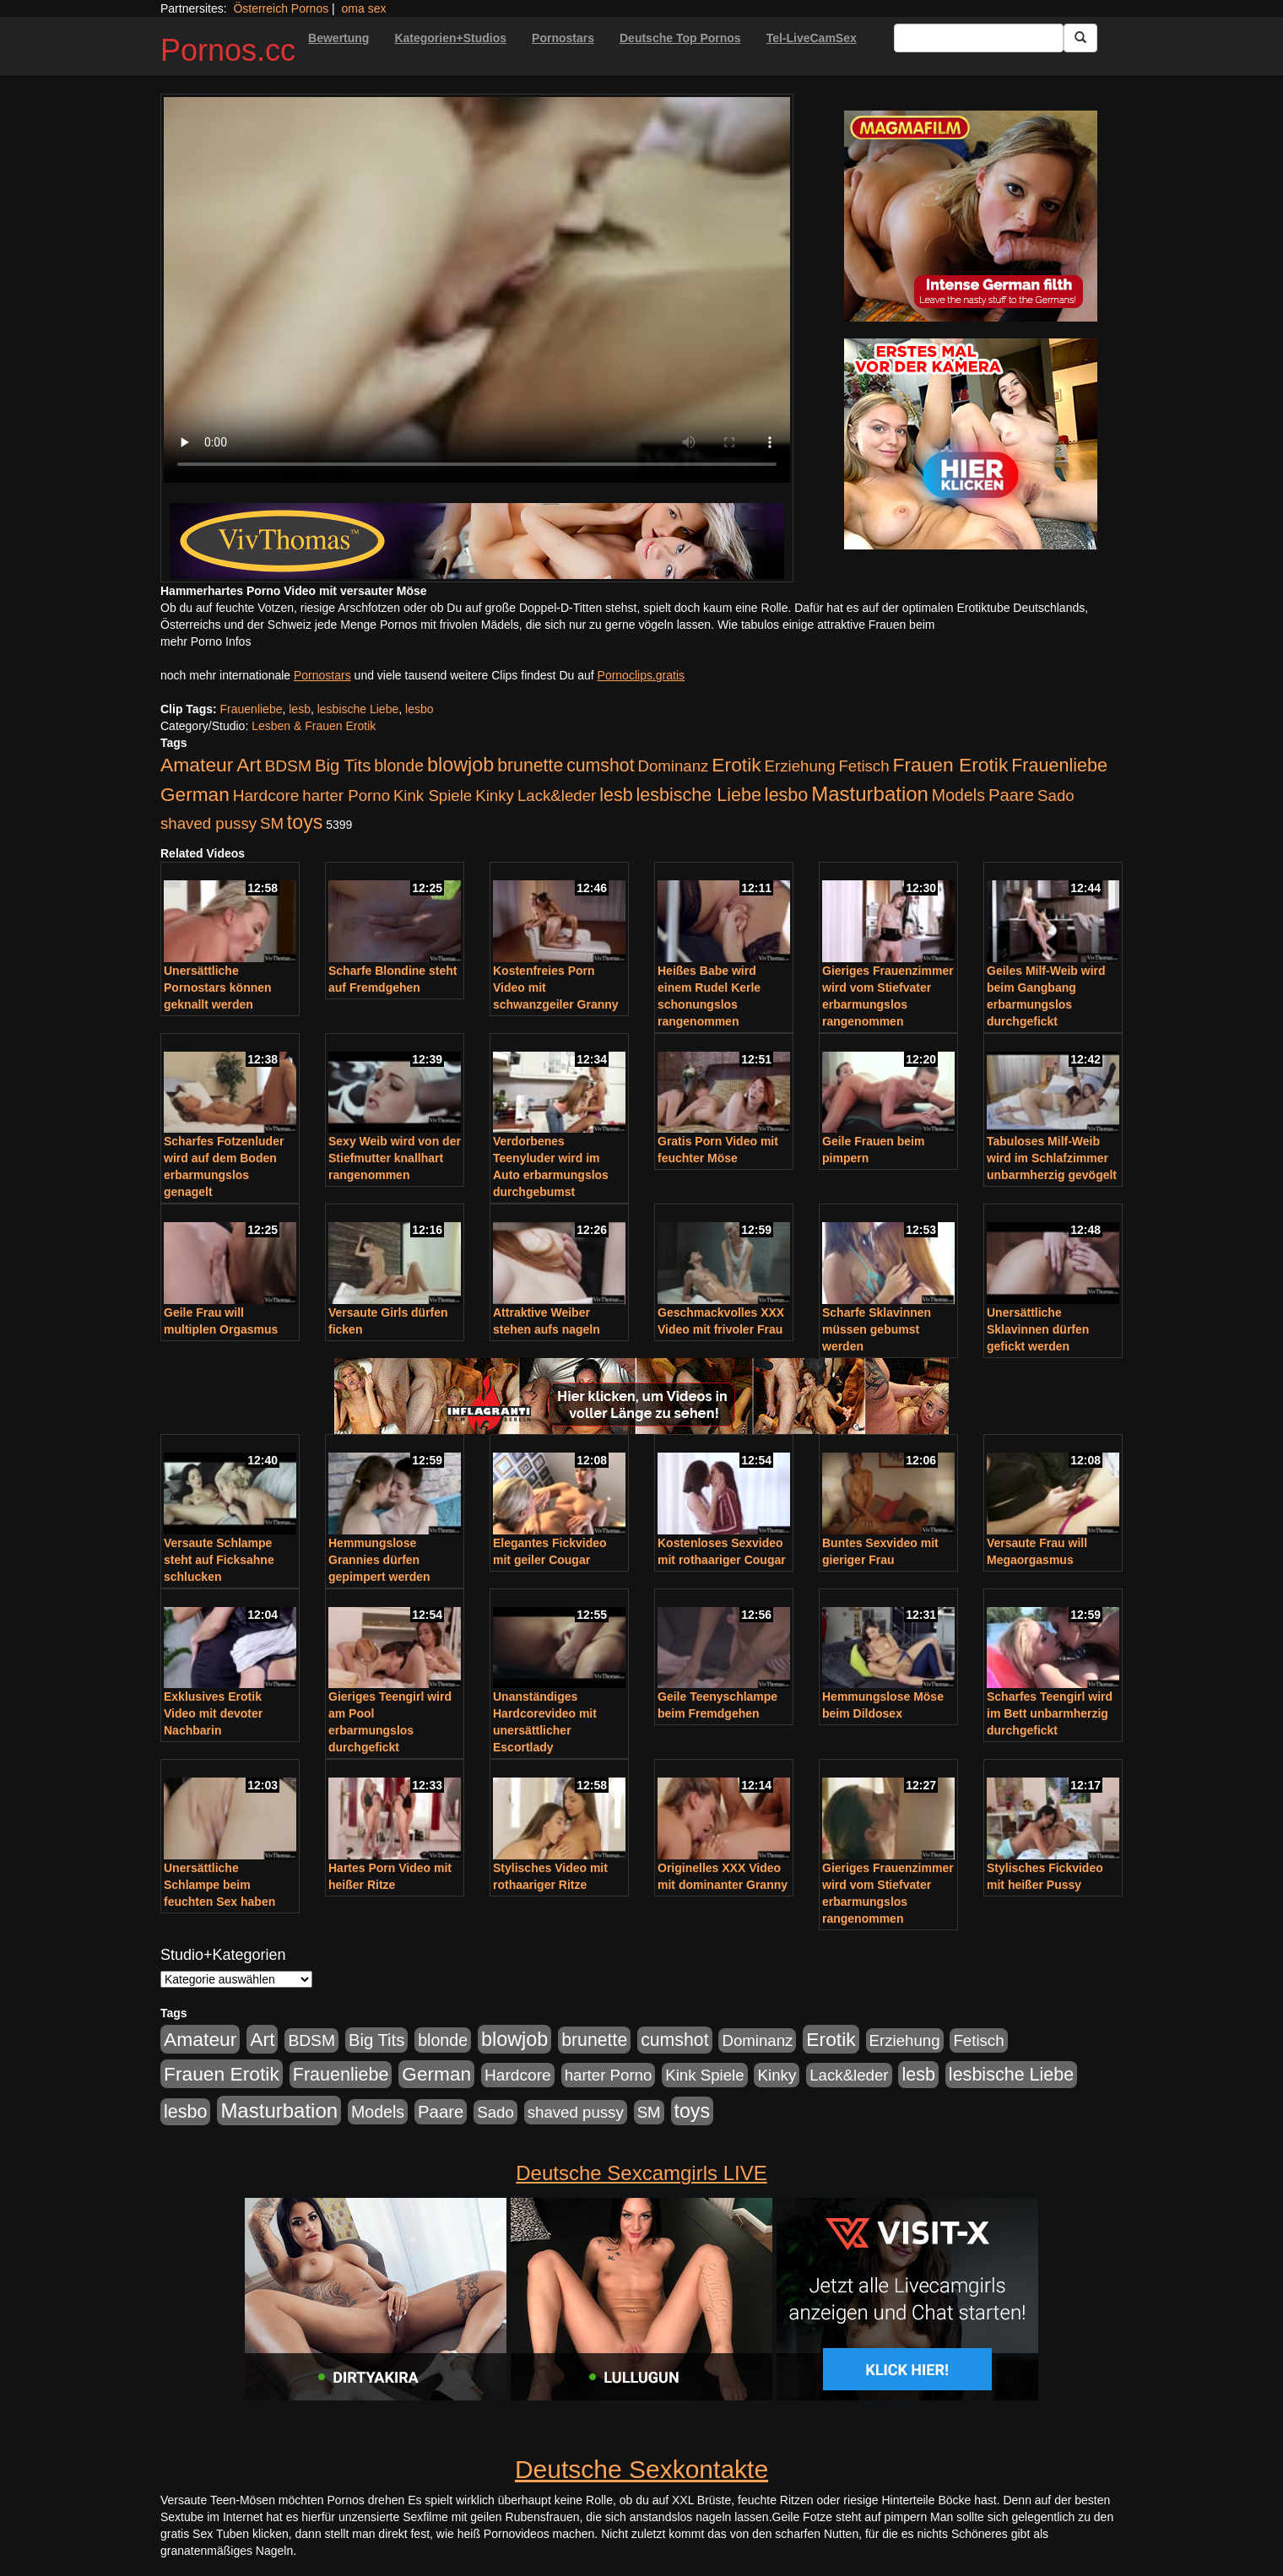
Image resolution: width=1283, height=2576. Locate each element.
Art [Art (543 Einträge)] (248, 765)
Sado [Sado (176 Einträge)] (1056, 795)
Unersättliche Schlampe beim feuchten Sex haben (219, 1884)
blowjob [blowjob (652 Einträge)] (460, 765)
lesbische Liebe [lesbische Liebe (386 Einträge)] (698, 795)
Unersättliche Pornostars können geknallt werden (218, 987)
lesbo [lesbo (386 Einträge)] (786, 795)
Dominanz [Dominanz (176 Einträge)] (672, 766)
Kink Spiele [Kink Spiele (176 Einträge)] (432, 795)
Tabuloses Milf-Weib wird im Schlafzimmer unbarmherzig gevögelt (1052, 1158)
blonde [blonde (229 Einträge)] (399, 765)
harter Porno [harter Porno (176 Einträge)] (346, 795)
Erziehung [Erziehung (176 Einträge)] (800, 766)
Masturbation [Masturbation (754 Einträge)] (869, 793)
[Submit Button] (1080, 38)
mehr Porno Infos (205, 641)
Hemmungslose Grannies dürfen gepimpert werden (379, 1559)
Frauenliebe (251, 709)
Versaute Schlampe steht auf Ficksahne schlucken (219, 1559)
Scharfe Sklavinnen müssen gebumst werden (876, 1329)
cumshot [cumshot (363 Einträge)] (600, 765)
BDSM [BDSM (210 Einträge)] (287, 766)
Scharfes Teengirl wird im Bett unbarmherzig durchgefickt (1049, 1713)
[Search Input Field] (979, 38)
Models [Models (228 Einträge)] (958, 795)
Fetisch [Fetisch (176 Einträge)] (863, 766)
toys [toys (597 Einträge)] (304, 822)
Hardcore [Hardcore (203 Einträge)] (266, 795)
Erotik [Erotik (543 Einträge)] (736, 765)
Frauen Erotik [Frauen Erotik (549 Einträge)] (950, 765)
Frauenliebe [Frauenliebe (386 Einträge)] (1059, 765)
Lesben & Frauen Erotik (314, 726)
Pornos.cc (227, 50)
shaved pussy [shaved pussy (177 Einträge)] (208, 823)
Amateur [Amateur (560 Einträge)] (196, 765)
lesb (300, 709)
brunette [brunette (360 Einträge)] (530, 765)
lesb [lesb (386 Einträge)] (616, 795)
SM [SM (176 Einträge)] (272, 823)
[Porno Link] (477, 541)
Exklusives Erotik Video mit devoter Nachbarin (213, 1713)
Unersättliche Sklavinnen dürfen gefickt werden (1038, 1329)
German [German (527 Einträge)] (195, 794)
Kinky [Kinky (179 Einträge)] (494, 795)
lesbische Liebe (358, 709)
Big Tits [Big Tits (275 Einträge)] (343, 765)
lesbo (419, 709)
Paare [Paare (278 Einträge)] (1011, 795)
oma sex (364, 8)
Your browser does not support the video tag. (477, 290)
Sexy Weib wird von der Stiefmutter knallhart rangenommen (394, 1158)
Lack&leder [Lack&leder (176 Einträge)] (556, 795)
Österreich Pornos (280, 8)
